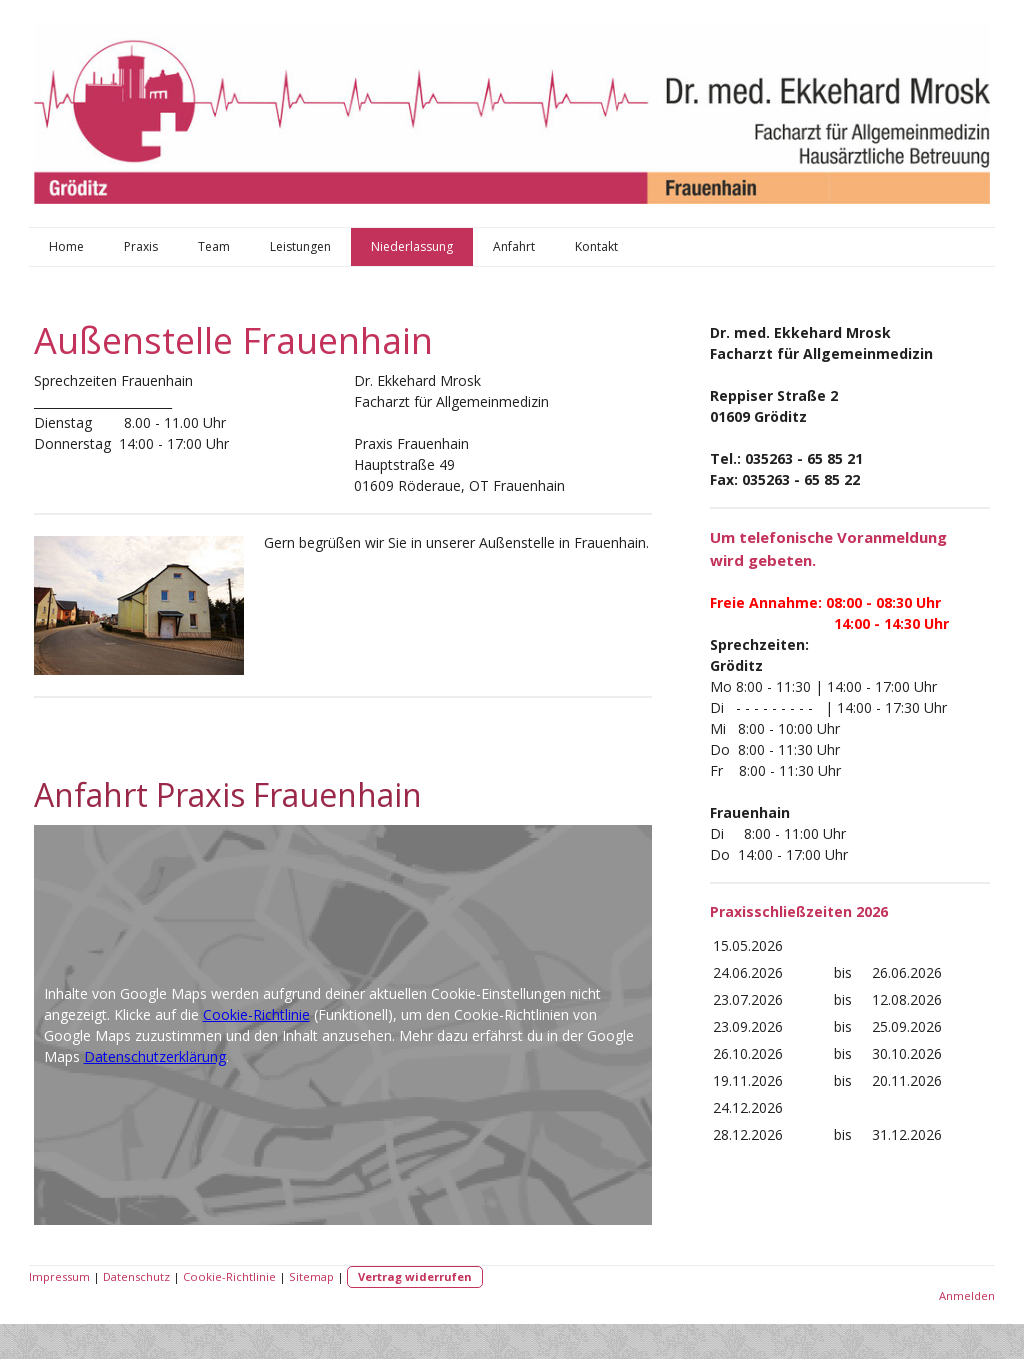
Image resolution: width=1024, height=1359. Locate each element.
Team (214, 246)
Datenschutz (136, 1276)
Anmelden (967, 1295)
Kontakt (596, 246)
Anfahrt (514, 246)
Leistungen (300, 246)
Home (66, 246)
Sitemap (311, 1276)
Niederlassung (412, 246)
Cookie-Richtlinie (256, 1014)
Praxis (141, 246)
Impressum (59, 1276)
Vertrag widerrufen (415, 1276)
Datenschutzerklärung (155, 1056)
